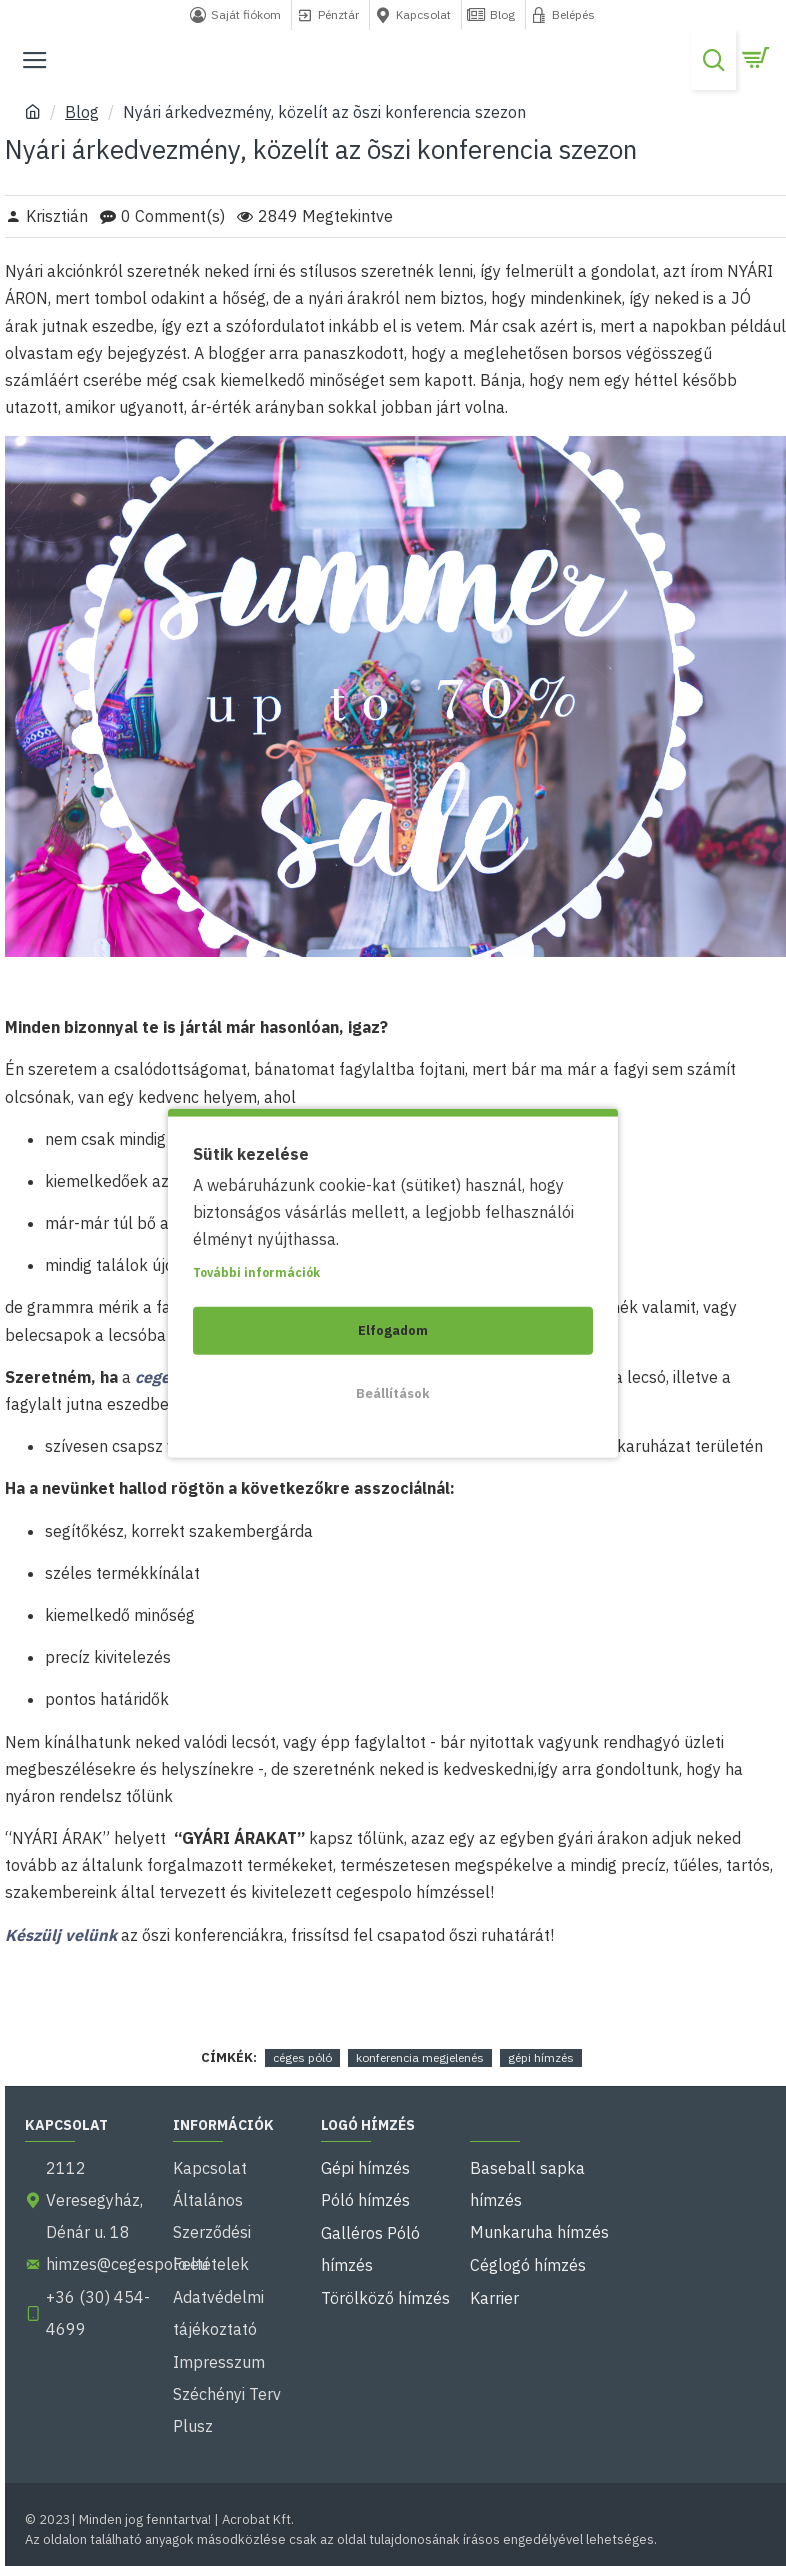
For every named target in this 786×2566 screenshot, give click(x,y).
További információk (256, 1271)
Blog (82, 112)
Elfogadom (393, 1329)
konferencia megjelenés (420, 2057)
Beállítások (393, 1392)
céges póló (302, 2057)
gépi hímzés (541, 2057)
